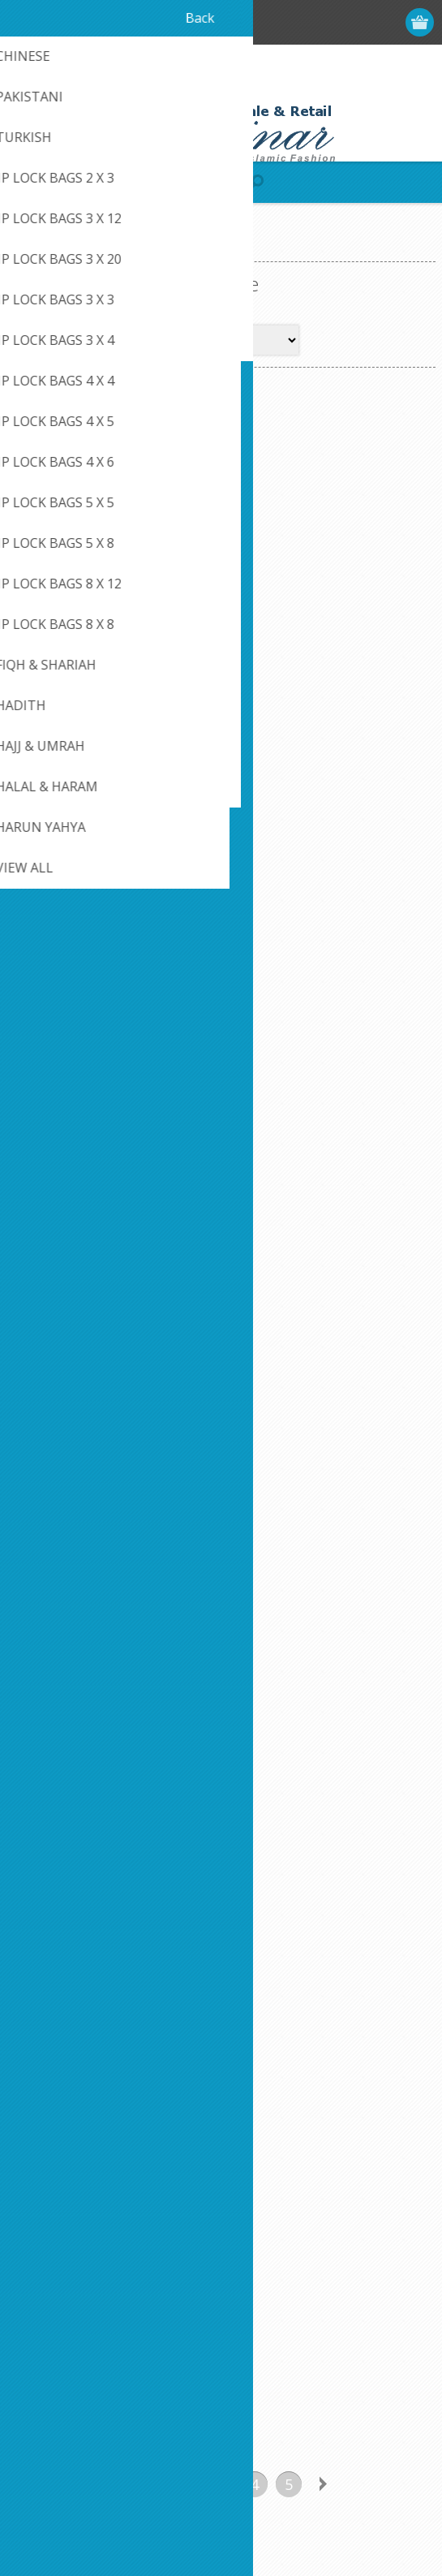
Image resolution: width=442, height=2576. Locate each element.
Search (254, 2384)
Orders (40, 2357)
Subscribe (48, 1994)
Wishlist (42, 2384)
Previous (118, 1445)
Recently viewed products (303, 2330)
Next (323, 1445)
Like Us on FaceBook (79, 2145)
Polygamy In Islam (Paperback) (114, 953)
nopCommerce (245, 2516)
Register (326, 22)
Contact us (264, 2130)
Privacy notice (59, 2172)
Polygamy (328, 598)
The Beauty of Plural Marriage (328, 1298)
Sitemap (257, 2183)
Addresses (50, 2330)
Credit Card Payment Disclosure (319, 2157)
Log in (358, 22)
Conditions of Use (70, 2199)
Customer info (60, 2303)
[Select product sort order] (242, 340)
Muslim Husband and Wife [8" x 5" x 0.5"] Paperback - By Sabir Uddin (114, 617)
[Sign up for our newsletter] (101, 1963)
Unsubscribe (124, 1994)
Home (29, 248)
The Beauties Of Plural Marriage (113, 1298)
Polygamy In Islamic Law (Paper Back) (328, 953)
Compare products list (294, 2357)
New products (273, 2303)
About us (46, 2226)
